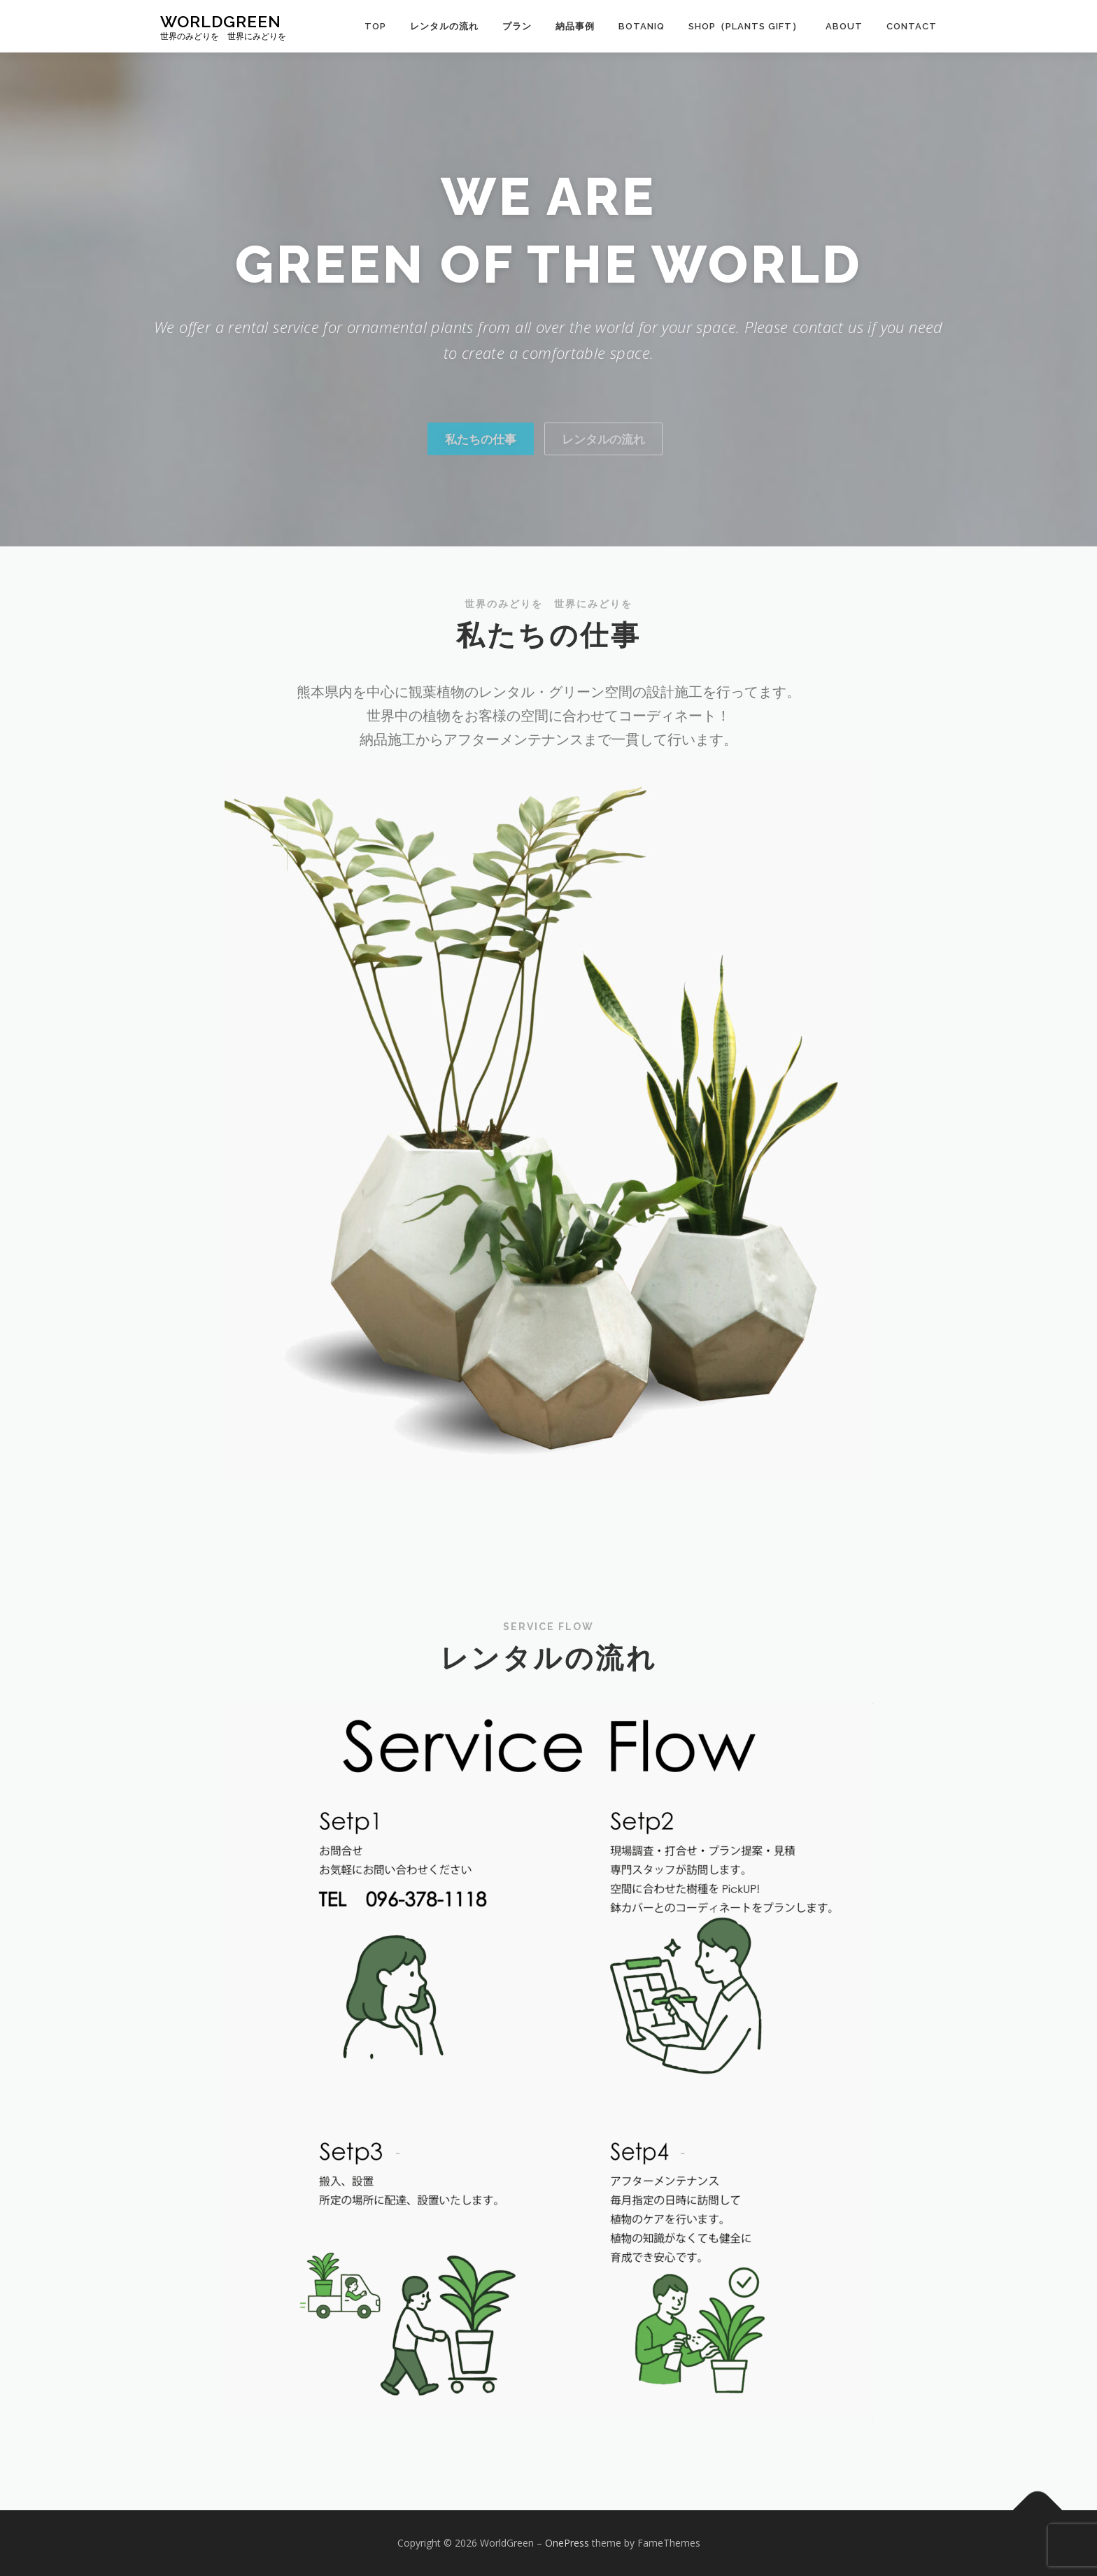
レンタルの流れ (444, 26)
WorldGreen (220, 21)
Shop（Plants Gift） (745, 26)
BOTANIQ (641, 26)
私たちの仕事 (480, 473)
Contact (911, 26)
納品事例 (575, 26)
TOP (375, 26)
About (844, 26)
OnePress (567, 2542)
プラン (517, 26)
